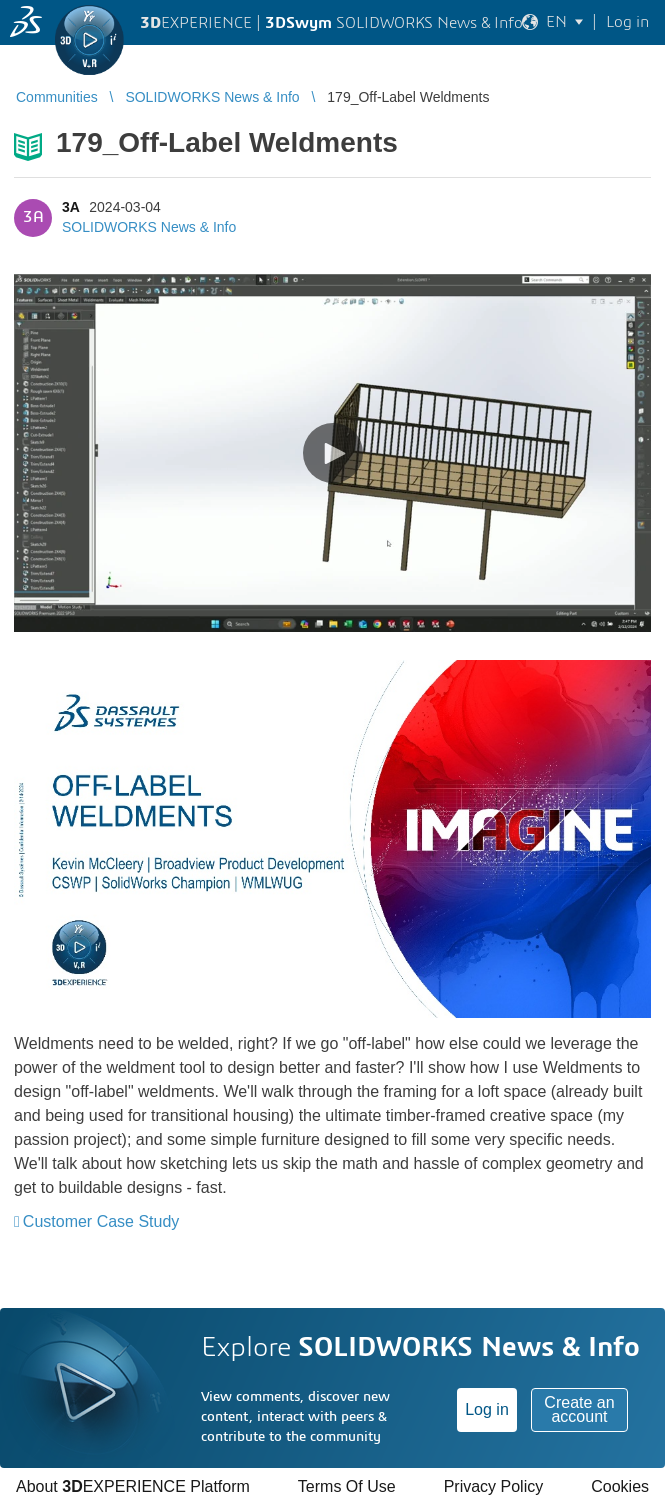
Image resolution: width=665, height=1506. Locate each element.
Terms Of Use (347, 1486)
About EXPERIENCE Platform (133, 1486)
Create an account (579, 1409)
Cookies (620, 1486)
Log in (487, 1409)
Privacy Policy (494, 1486)
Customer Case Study (101, 1221)
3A (70, 207)
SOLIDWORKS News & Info (149, 227)
